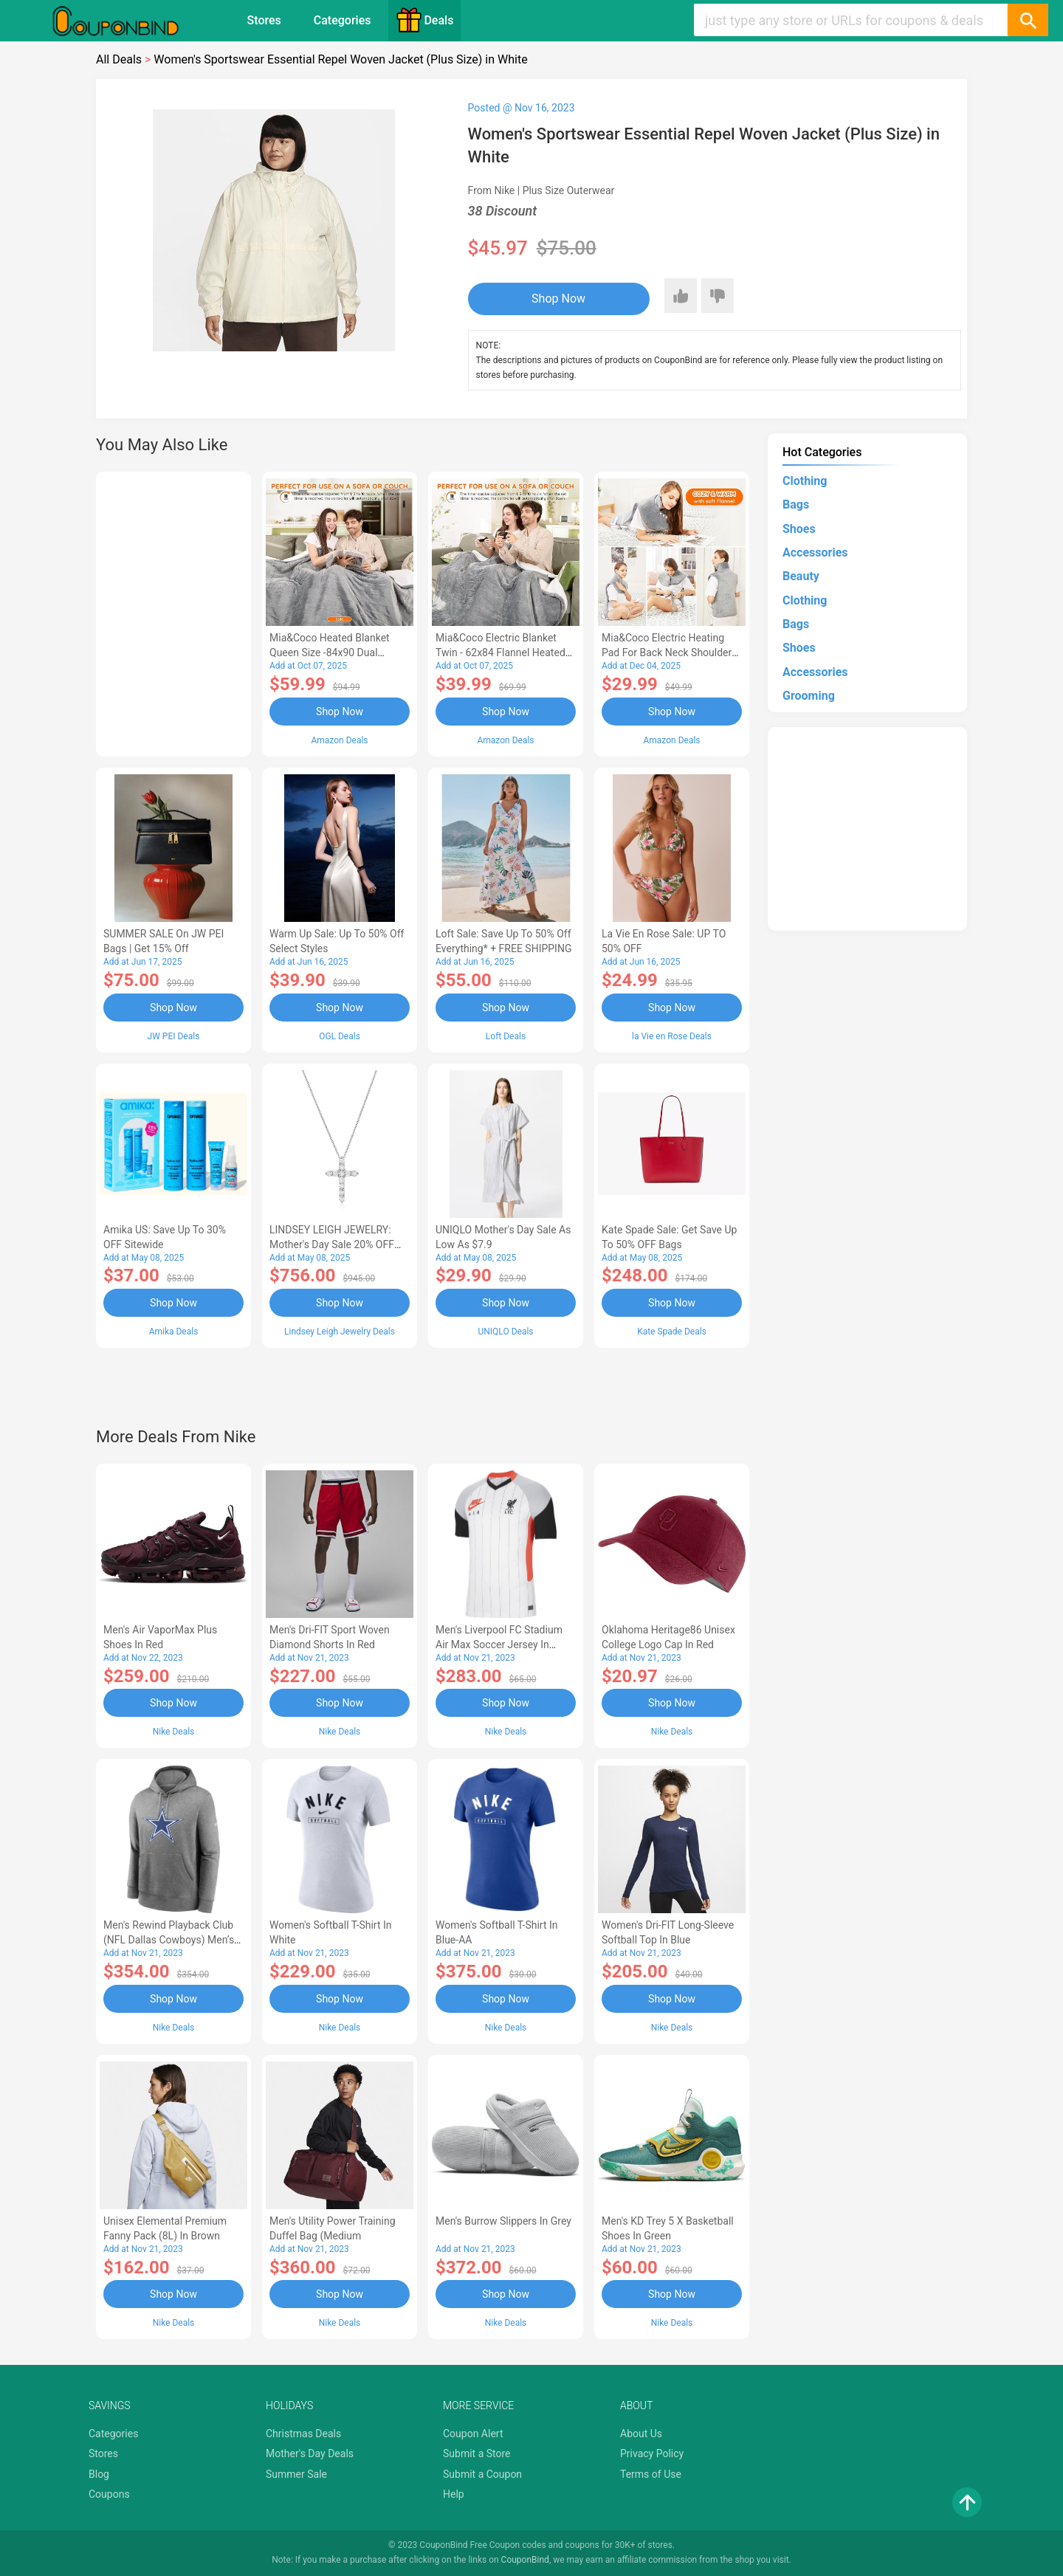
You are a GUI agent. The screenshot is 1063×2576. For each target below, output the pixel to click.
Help (453, 2494)
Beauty (800, 576)
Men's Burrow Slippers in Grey (503, 2221)
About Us (641, 2433)
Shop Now (558, 299)
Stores (264, 20)
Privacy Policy (652, 2453)
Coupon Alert (473, 2433)
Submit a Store (477, 2453)
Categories (342, 20)
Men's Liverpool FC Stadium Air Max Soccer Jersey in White (499, 1644)
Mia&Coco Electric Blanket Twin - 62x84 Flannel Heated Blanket (500, 652)
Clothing (804, 481)
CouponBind (525, 2560)
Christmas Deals (303, 2433)
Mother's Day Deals (310, 2453)
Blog (99, 2474)
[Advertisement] (173, 612)
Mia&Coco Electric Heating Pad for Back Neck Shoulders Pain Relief (669, 652)
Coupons (109, 2494)
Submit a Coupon (482, 2474)
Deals (424, 20)
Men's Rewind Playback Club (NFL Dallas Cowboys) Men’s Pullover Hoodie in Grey (168, 1939)
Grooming (808, 696)
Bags (795, 504)
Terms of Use (650, 2474)
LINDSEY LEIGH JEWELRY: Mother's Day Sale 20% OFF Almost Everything (331, 1244)
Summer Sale (296, 2474)
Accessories (814, 552)
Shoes (799, 529)
